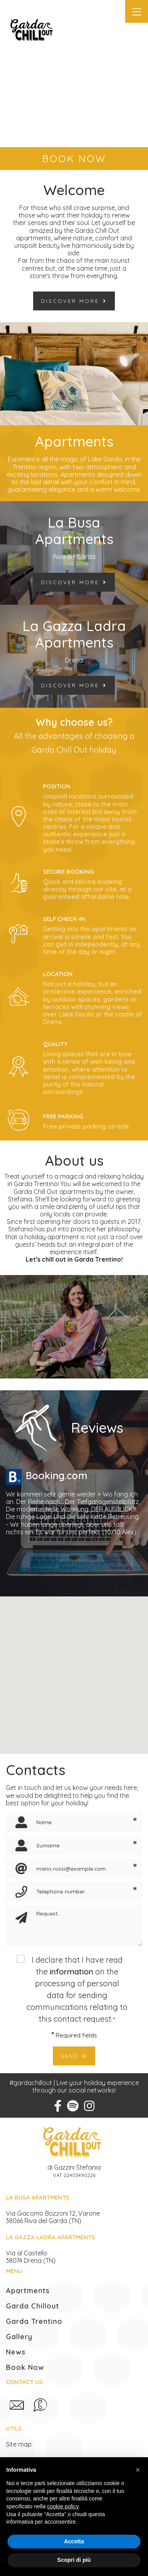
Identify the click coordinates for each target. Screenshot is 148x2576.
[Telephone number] (77, 1891)
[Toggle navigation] (136, 11)
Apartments (28, 2290)
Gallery (19, 2336)
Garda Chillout (32, 2305)
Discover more (74, 301)
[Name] (77, 1822)
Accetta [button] (74, 2541)
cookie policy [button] (63, 2506)
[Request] (87, 1925)
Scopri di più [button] (74, 2560)
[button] (137, 2469)
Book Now (25, 2367)
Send (74, 2056)
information (71, 1971)
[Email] (77, 1868)
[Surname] (77, 1845)
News (16, 2351)
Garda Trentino (34, 2321)
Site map (19, 2444)
